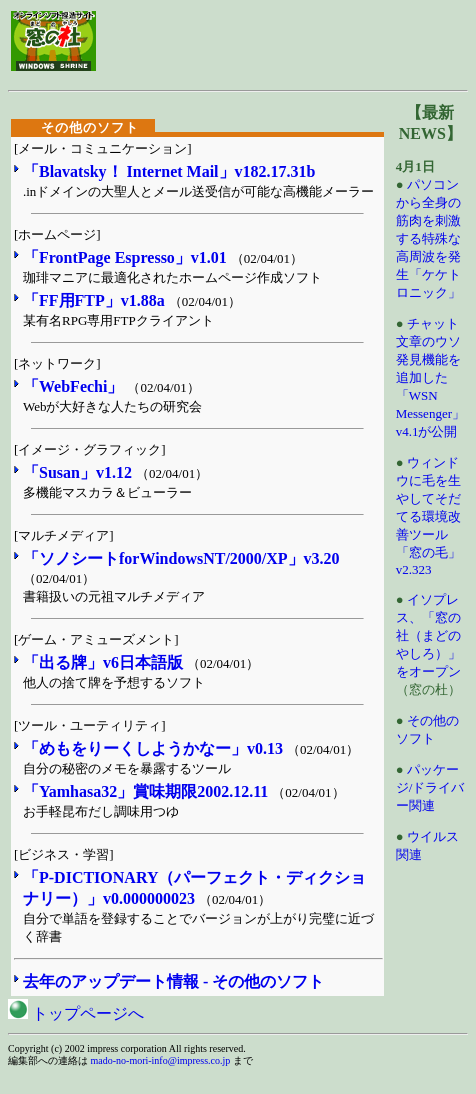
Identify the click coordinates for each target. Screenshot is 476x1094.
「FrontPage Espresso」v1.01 (125, 257)
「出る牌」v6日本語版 (103, 662)
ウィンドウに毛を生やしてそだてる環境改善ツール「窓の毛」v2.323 (428, 516)
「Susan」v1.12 (77, 472)
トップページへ (76, 1013)
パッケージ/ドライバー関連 (430, 787)
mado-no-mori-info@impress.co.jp (161, 1060)
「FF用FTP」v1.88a (94, 300)
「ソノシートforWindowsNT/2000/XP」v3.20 (181, 558)
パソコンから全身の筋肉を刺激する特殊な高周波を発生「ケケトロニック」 (428, 238)
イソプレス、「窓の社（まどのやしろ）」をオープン (428, 635)
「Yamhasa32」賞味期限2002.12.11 (145, 791)
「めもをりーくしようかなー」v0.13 (153, 748)
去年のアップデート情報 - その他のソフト (173, 981)
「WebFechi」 (73, 386)
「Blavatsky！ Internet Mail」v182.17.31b (169, 171)
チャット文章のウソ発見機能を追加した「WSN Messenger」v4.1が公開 (430, 377)
